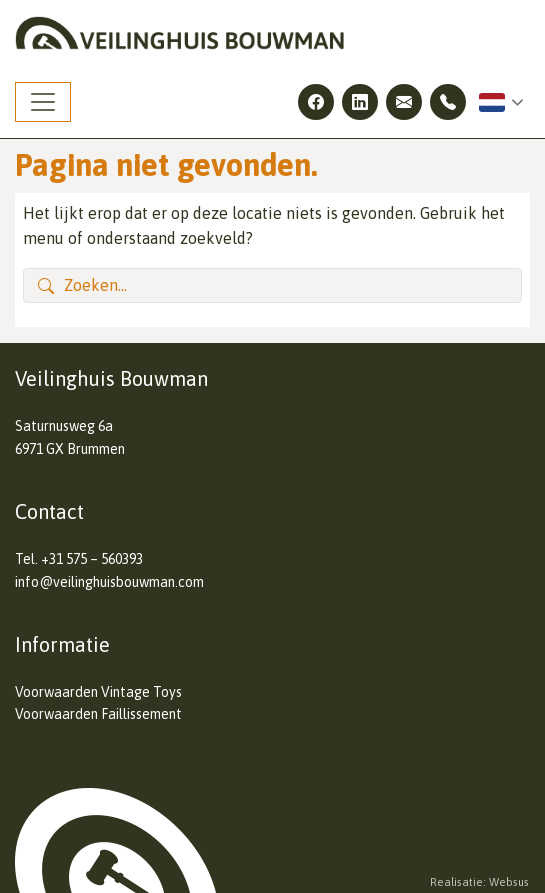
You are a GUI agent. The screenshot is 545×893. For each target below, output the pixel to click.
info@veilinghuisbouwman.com (109, 582)
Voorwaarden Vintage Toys (98, 692)
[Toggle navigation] (43, 102)
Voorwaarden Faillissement (98, 714)
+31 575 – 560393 (92, 559)
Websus (509, 882)
